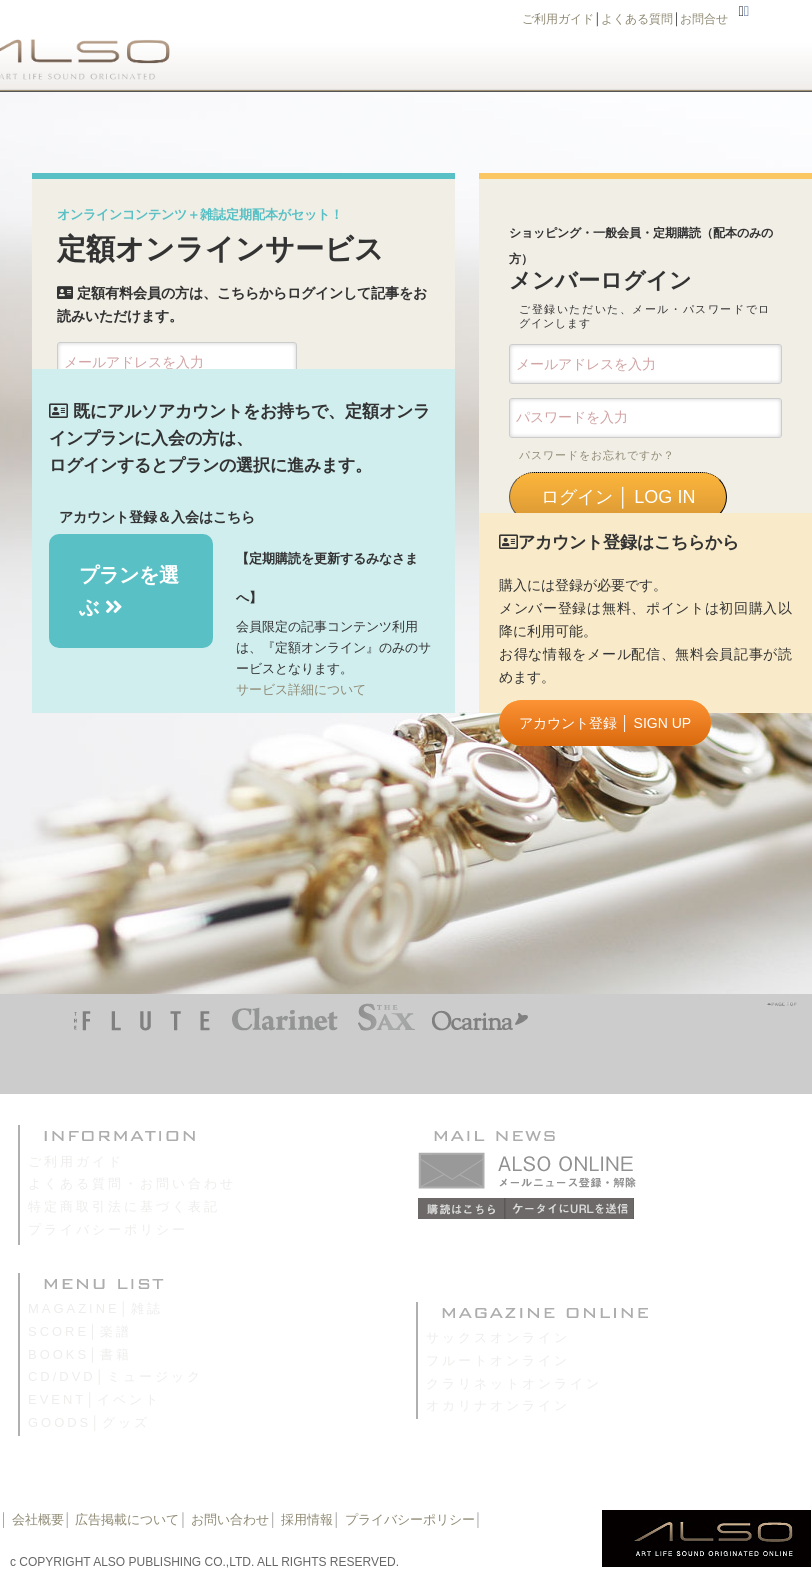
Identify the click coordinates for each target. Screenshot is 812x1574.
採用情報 (307, 1519)
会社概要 (38, 1519)
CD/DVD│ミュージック (115, 1376)
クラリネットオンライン (514, 1383)
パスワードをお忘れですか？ (597, 455)
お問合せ (704, 19)
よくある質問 (637, 19)
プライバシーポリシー (108, 1229)
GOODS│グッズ (89, 1422)
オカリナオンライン (498, 1405)
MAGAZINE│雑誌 (95, 1308)
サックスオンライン (498, 1337)
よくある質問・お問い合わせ (132, 1183)
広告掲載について (127, 1519)
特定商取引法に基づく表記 (124, 1206)
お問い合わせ (229, 1519)
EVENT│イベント (94, 1399)
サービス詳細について (301, 689)
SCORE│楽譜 (80, 1331)
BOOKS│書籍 (80, 1354)
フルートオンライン (498, 1360)
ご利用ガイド (558, 19)
